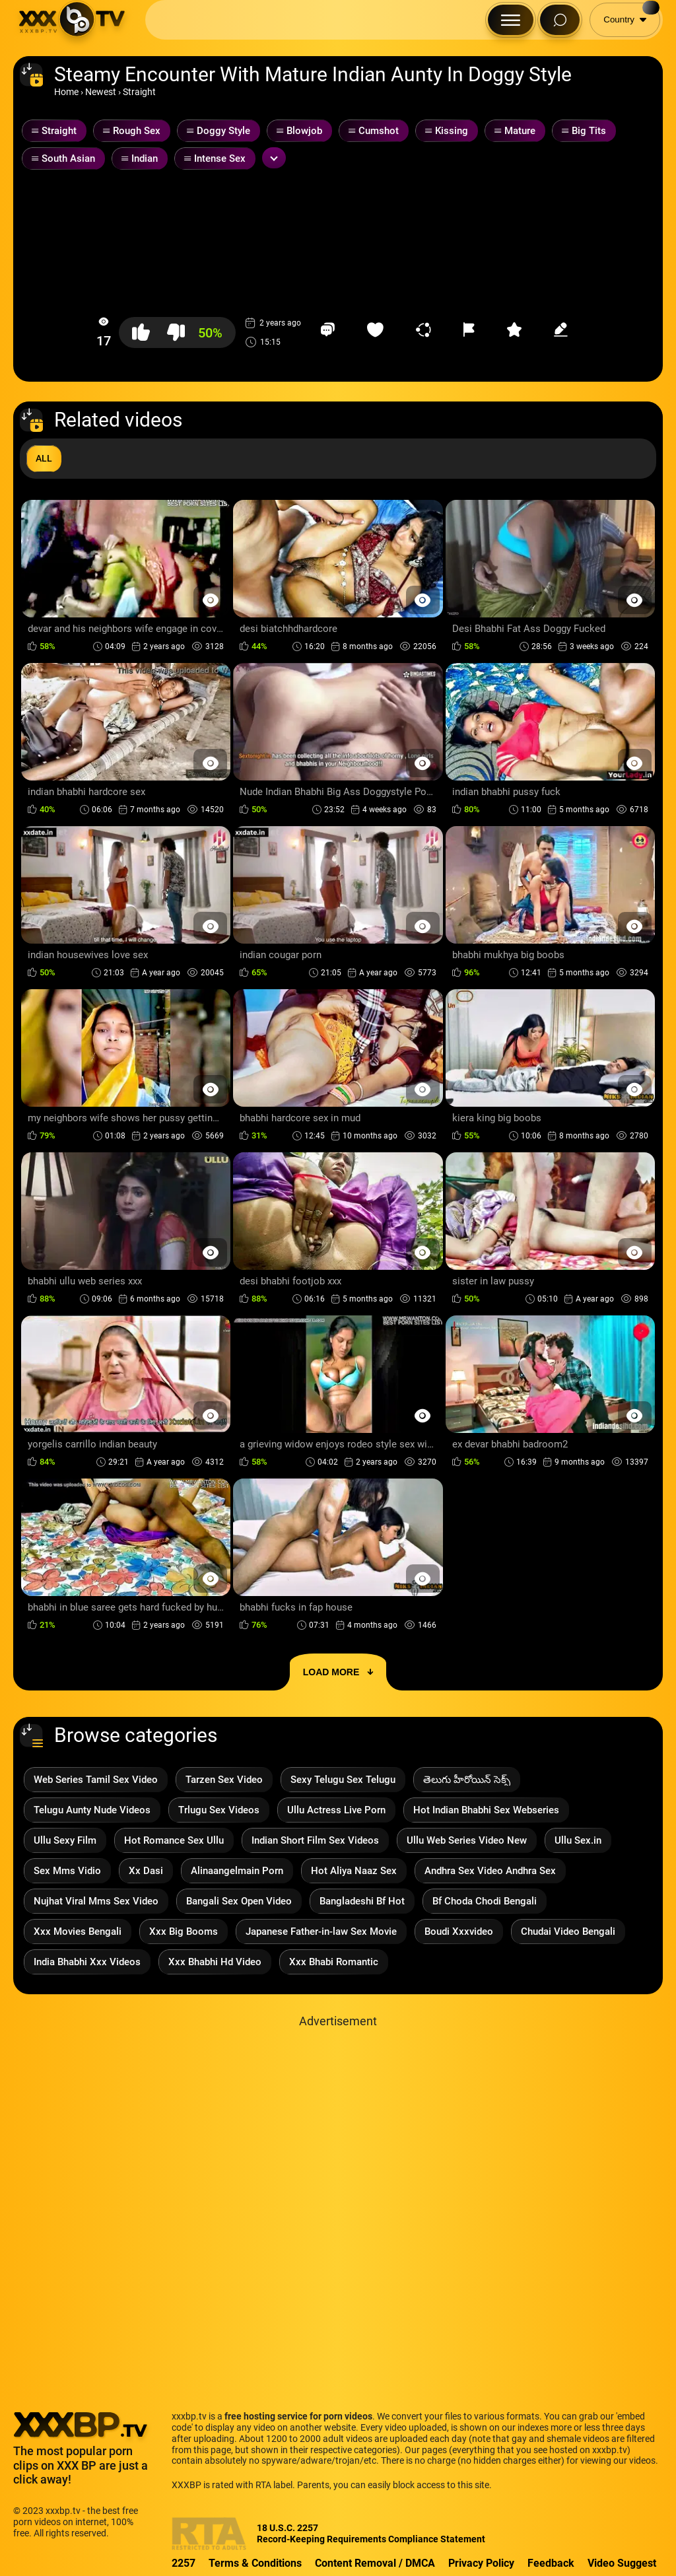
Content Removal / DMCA (375, 2563)
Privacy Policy (481, 2563)
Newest (100, 92)
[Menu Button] (510, 20)
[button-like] (141, 332)
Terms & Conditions (255, 2563)
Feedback (550, 2563)
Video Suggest (622, 2563)
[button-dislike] (176, 332)
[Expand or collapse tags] (274, 157)
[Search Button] (560, 20)
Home (66, 92)
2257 (183, 2563)
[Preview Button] (210, 600)
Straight (139, 92)
